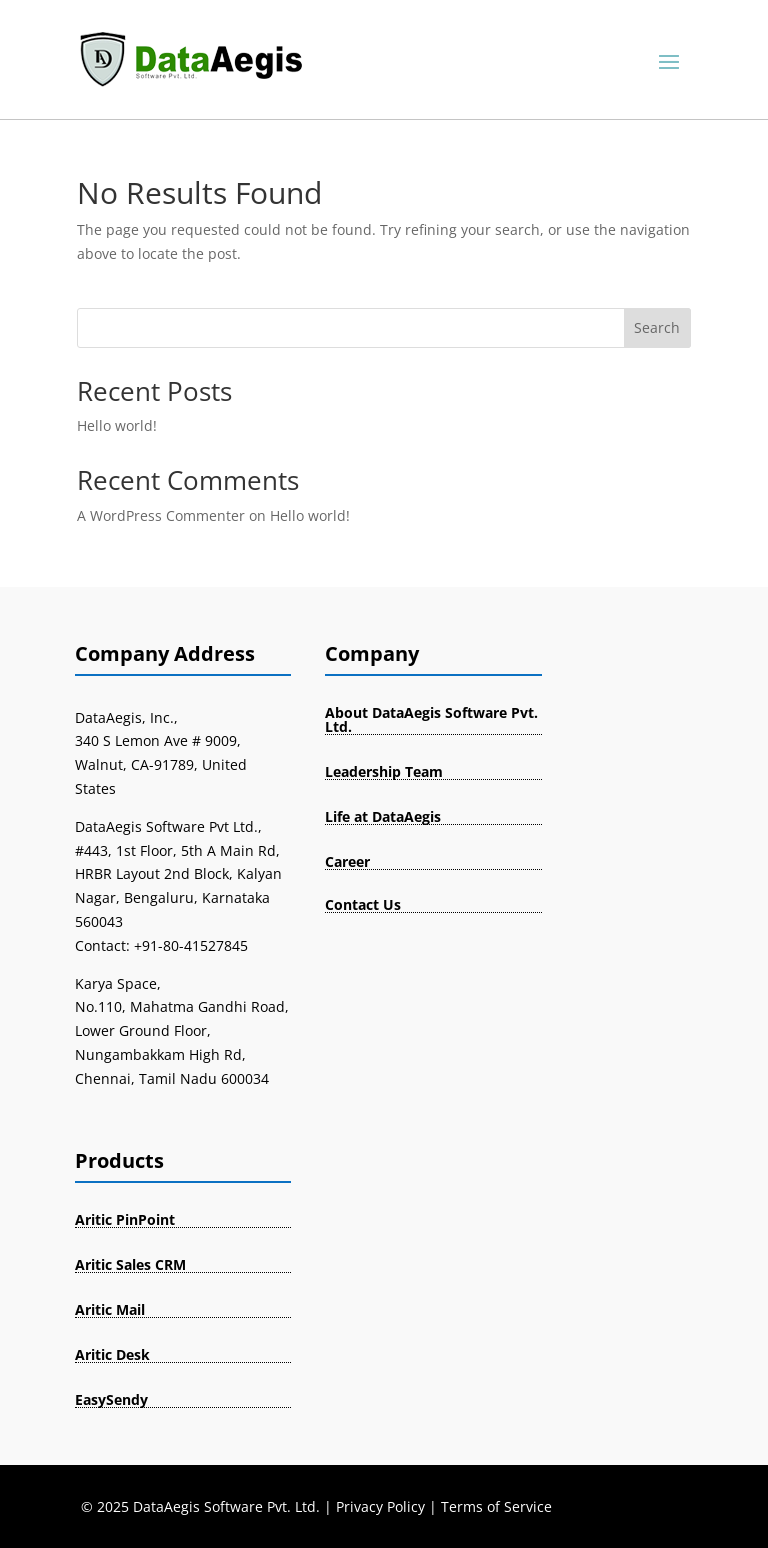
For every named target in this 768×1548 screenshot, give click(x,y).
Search (657, 327)
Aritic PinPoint (125, 1219)
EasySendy (111, 1399)
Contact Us (363, 904)
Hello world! (117, 425)
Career (347, 861)
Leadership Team (384, 771)
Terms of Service (496, 1506)
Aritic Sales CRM (130, 1264)
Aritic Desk (112, 1354)
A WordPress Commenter (161, 515)
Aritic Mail (110, 1309)
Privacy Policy (380, 1506)
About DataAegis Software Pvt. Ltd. (431, 719)
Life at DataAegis (383, 816)
